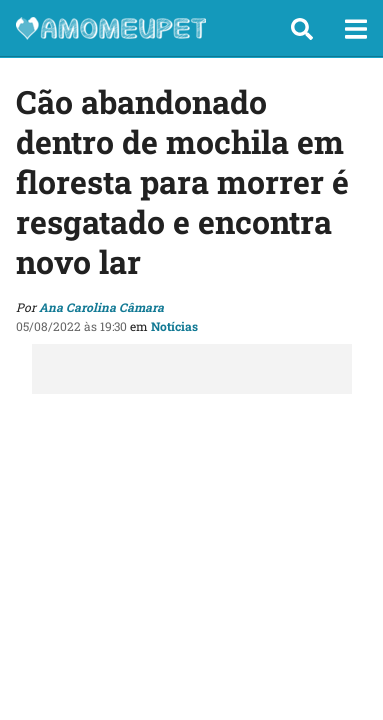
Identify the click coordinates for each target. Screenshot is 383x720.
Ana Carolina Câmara (101, 307)
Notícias (174, 326)
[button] (302, 29)
